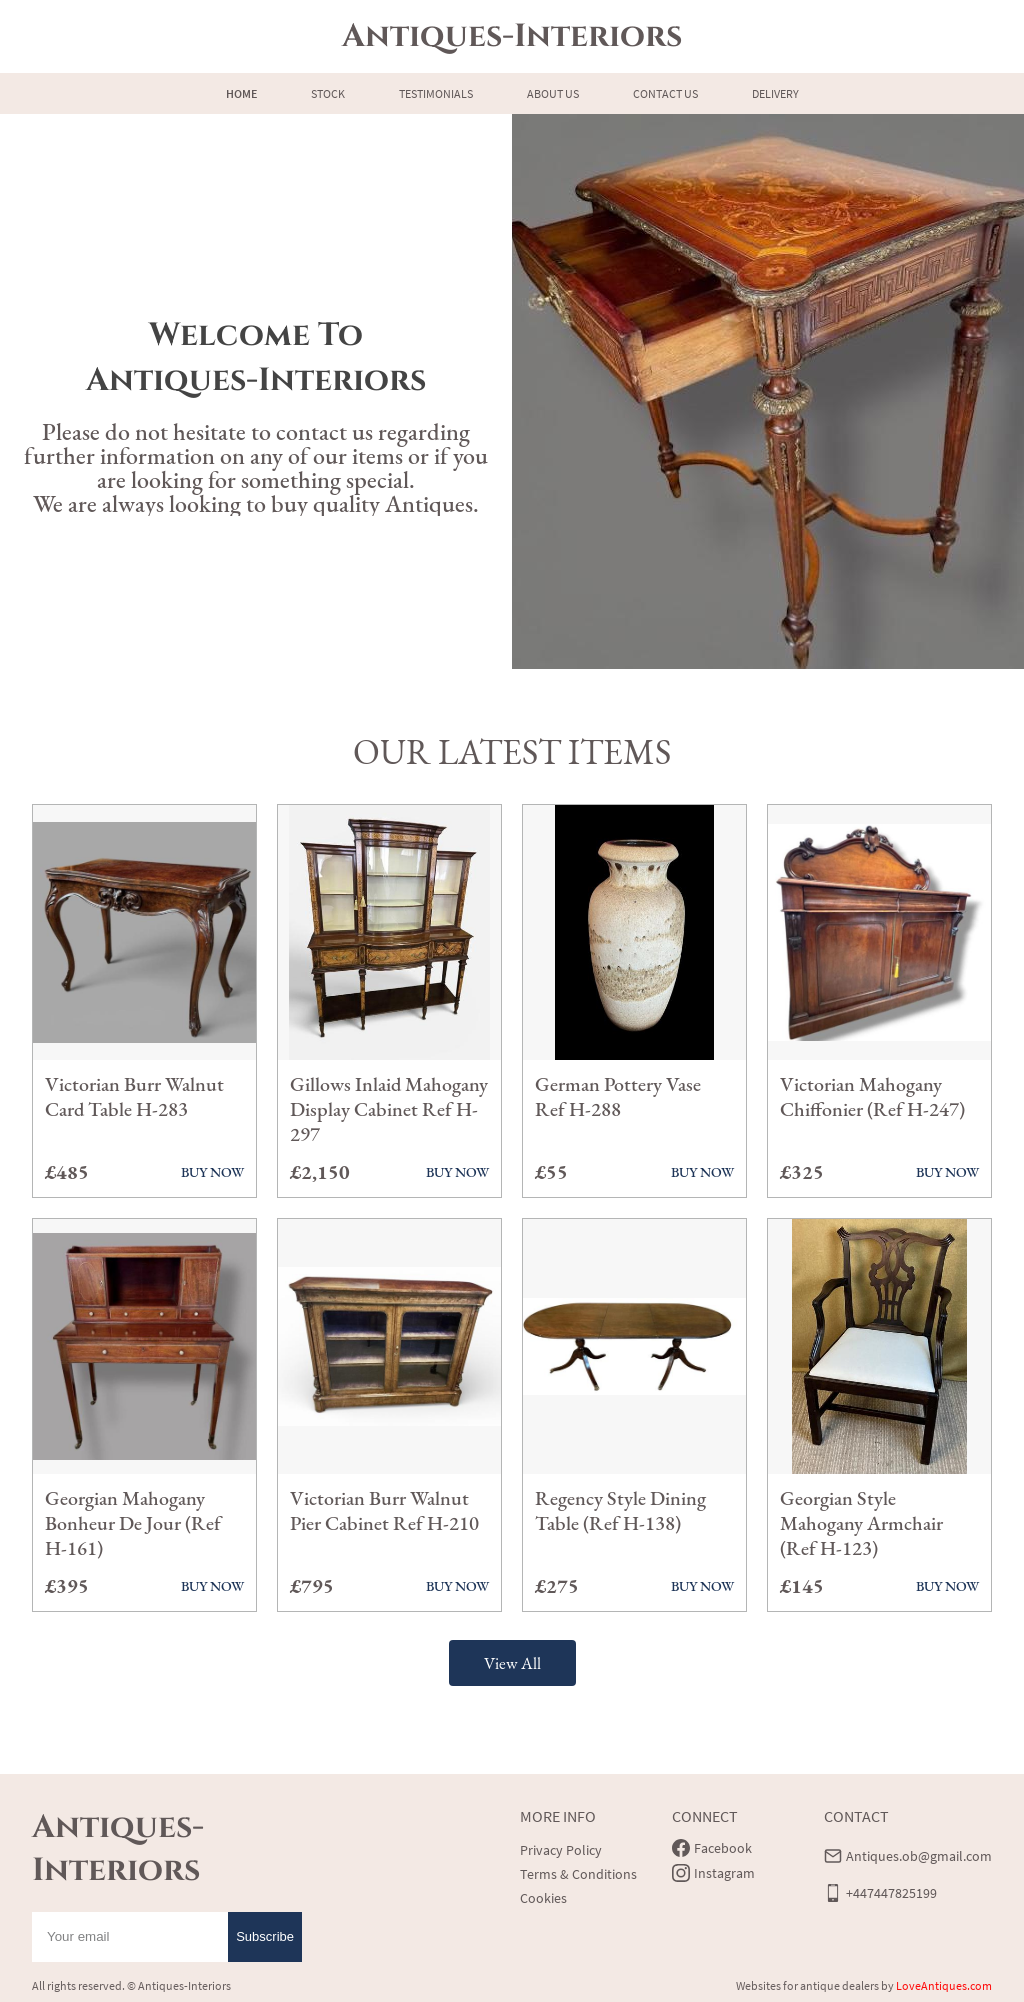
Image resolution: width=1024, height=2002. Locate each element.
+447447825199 (891, 1893)
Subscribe (265, 1936)
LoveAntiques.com (944, 1985)
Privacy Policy (561, 1850)
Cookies (543, 1898)
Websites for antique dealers (807, 1985)
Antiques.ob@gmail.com (919, 1856)
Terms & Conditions (578, 1874)
